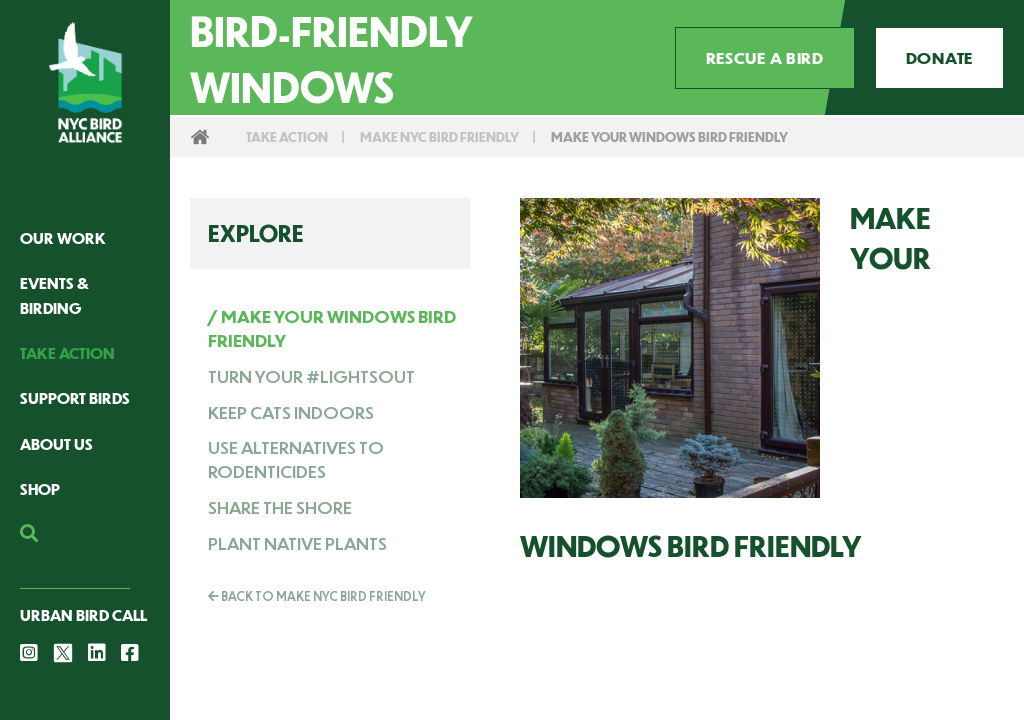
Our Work (63, 237)
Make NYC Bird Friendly (439, 136)
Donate (939, 57)
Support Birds (75, 397)
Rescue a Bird (765, 57)
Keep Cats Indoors (291, 412)
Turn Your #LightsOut (311, 376)
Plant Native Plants (297, 543)
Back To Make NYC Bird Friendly (317, 596)
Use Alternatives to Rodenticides (296, 459)
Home (200, 137)
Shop (40, 488)
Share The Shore (280, 507)
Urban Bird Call (83, 614)
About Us (56, 443)
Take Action (67, 352)
